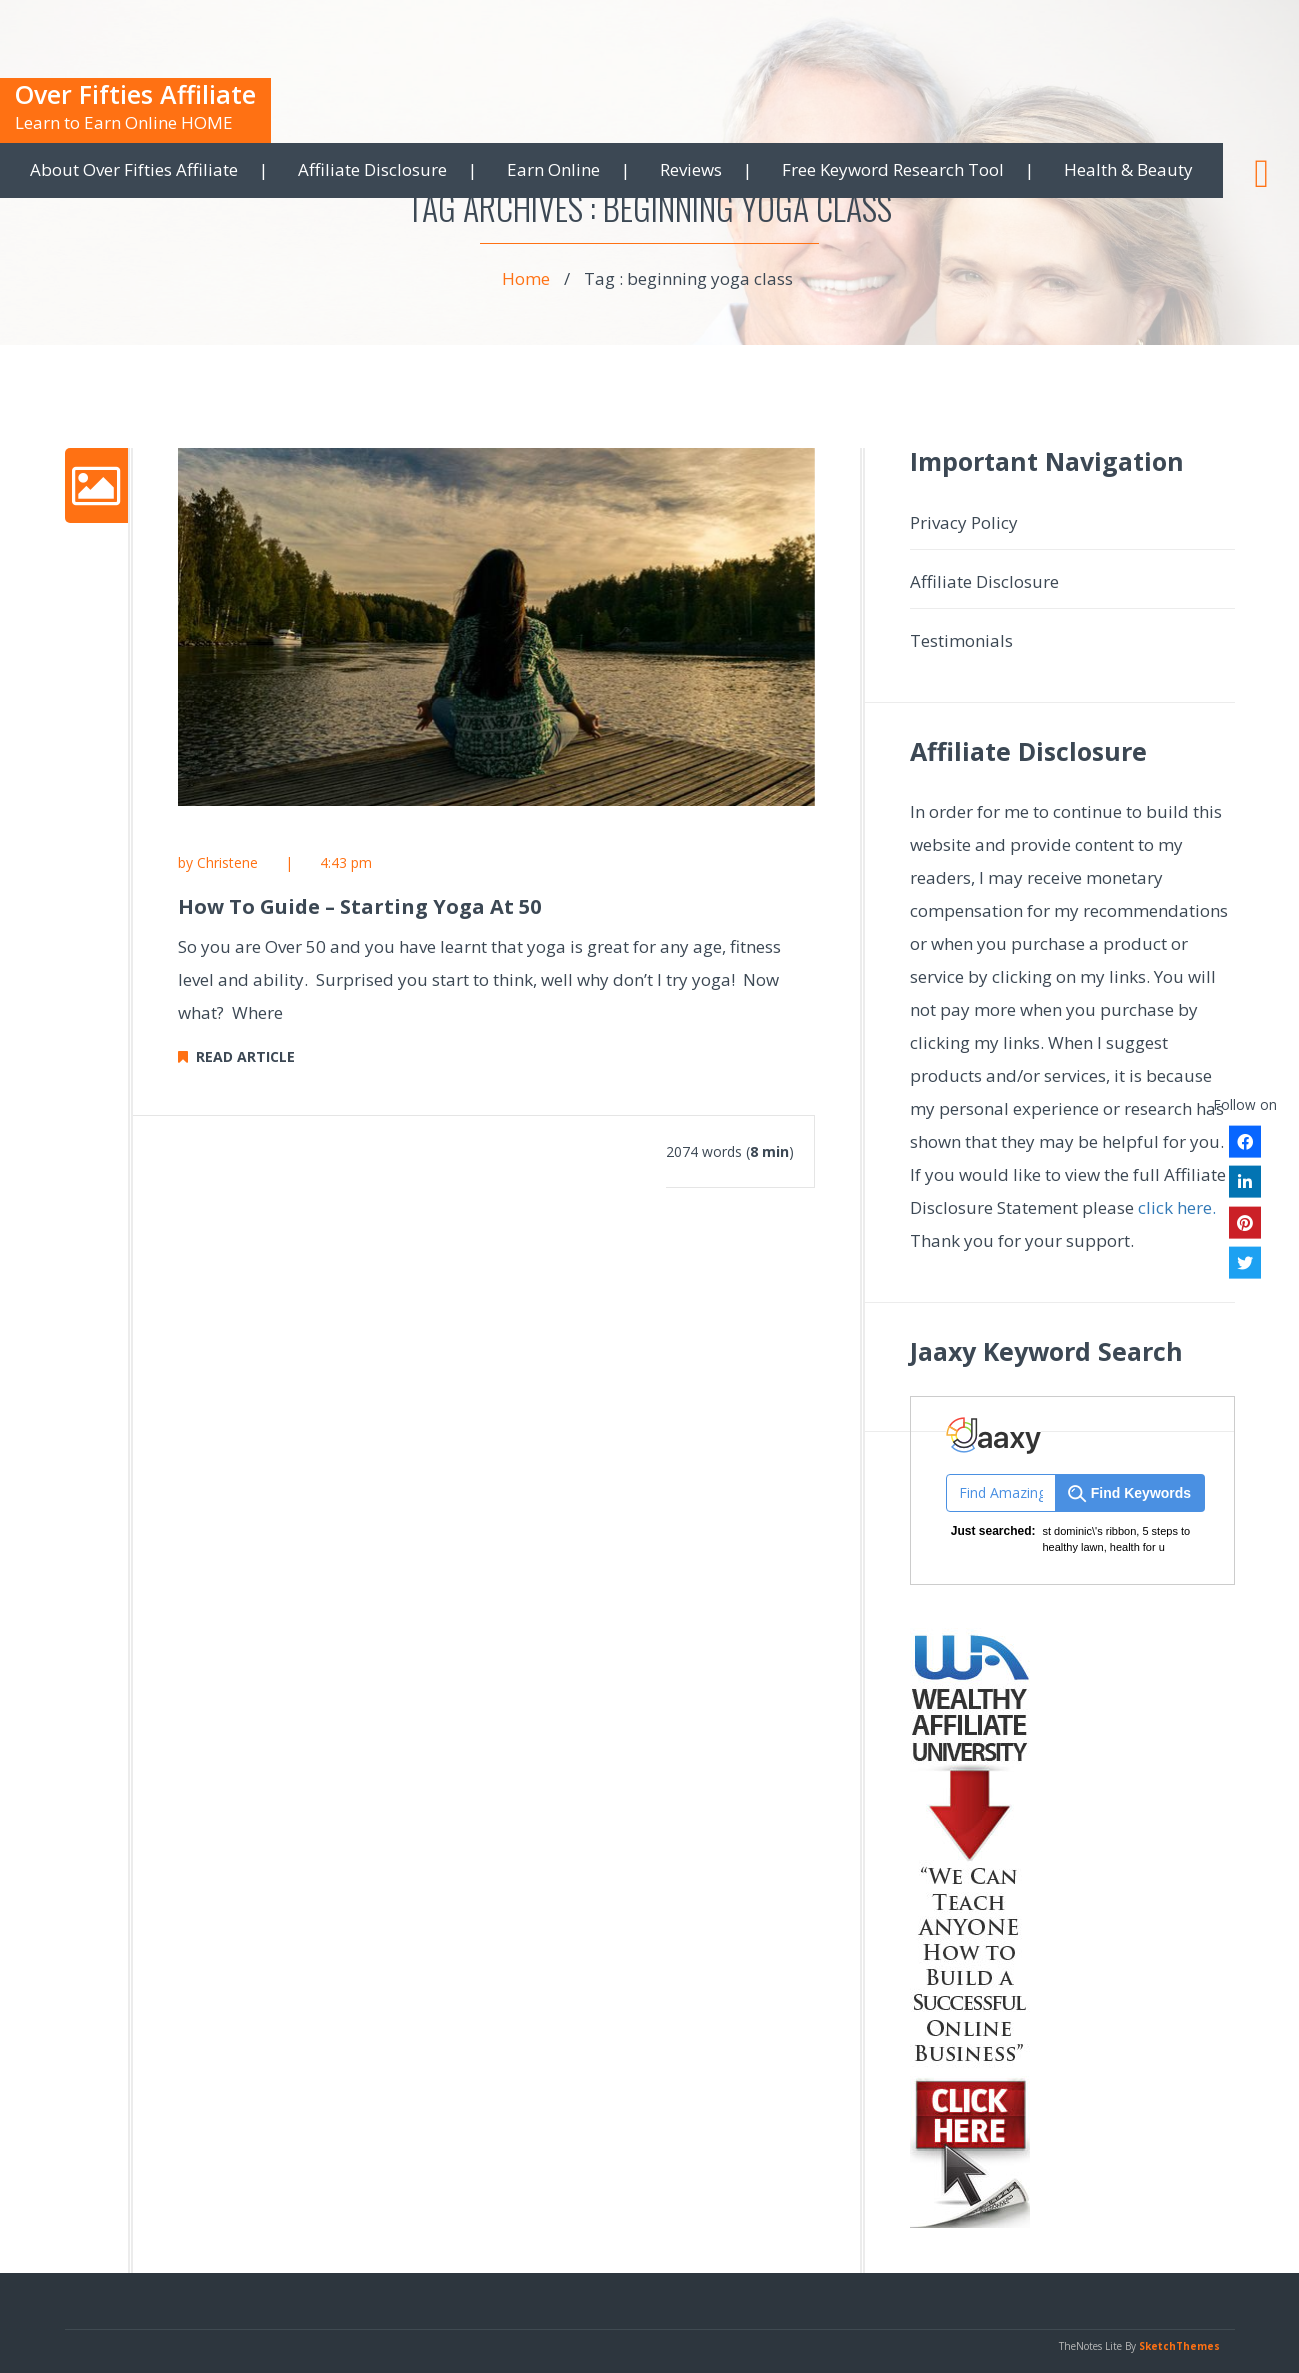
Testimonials (961, 640)
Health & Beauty (1128, 169)
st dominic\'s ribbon (1090, 1531)
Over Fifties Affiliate (135, 94)
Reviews (691, 169)
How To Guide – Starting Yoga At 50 (359, 906)
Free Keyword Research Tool (893, 169)
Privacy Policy (964, 522)
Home (526, 278)
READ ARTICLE (236, 1056)
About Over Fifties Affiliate (134, 169)
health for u (1137, 1547)
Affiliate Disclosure (372, 169)
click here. (1177, 1207)
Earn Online (553, 169)
